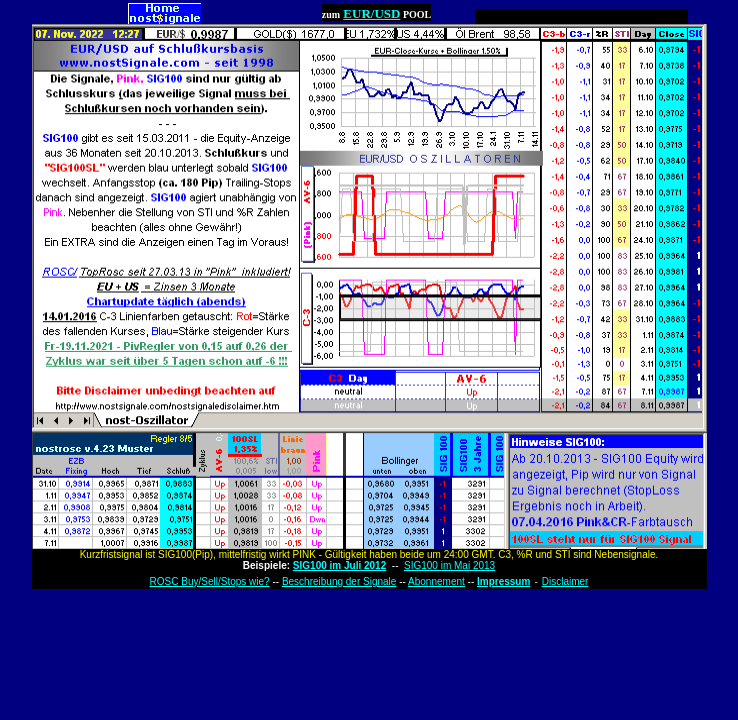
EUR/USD (371, 13)
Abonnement (436, 581)
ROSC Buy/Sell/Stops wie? (210, 581)
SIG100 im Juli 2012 (339, 565)
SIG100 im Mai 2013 (449, 565)
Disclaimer (565, 581)
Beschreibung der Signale (339, 581)
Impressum (503, 581)
